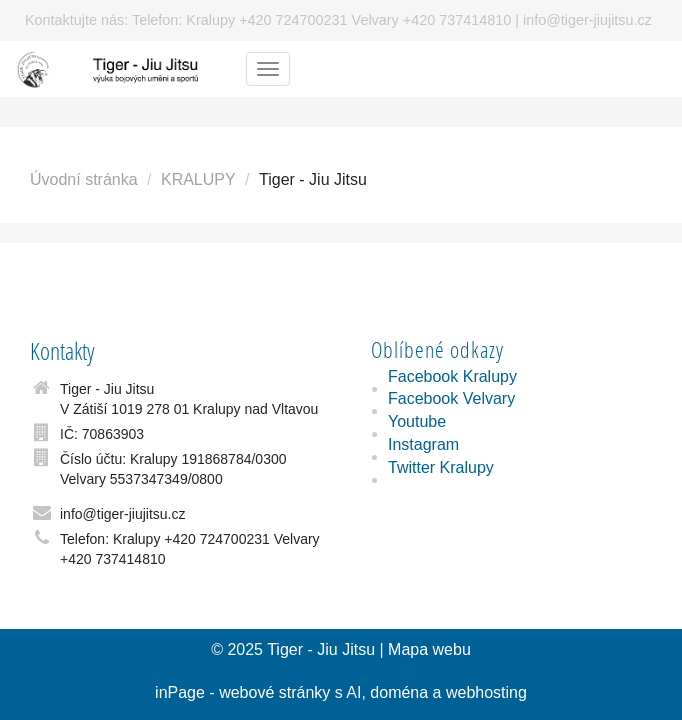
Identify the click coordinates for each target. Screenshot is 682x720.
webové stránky (274, 692)
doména (399, 692)
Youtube (417, 421)
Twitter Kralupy (441, 467)
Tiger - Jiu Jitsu (321, 649)
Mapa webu (429, 649)
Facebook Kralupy (452, 376)
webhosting (486, 692)
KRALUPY (198, 179)
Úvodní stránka (84, 179)
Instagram (423, 444)
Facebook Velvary (451, 398)
